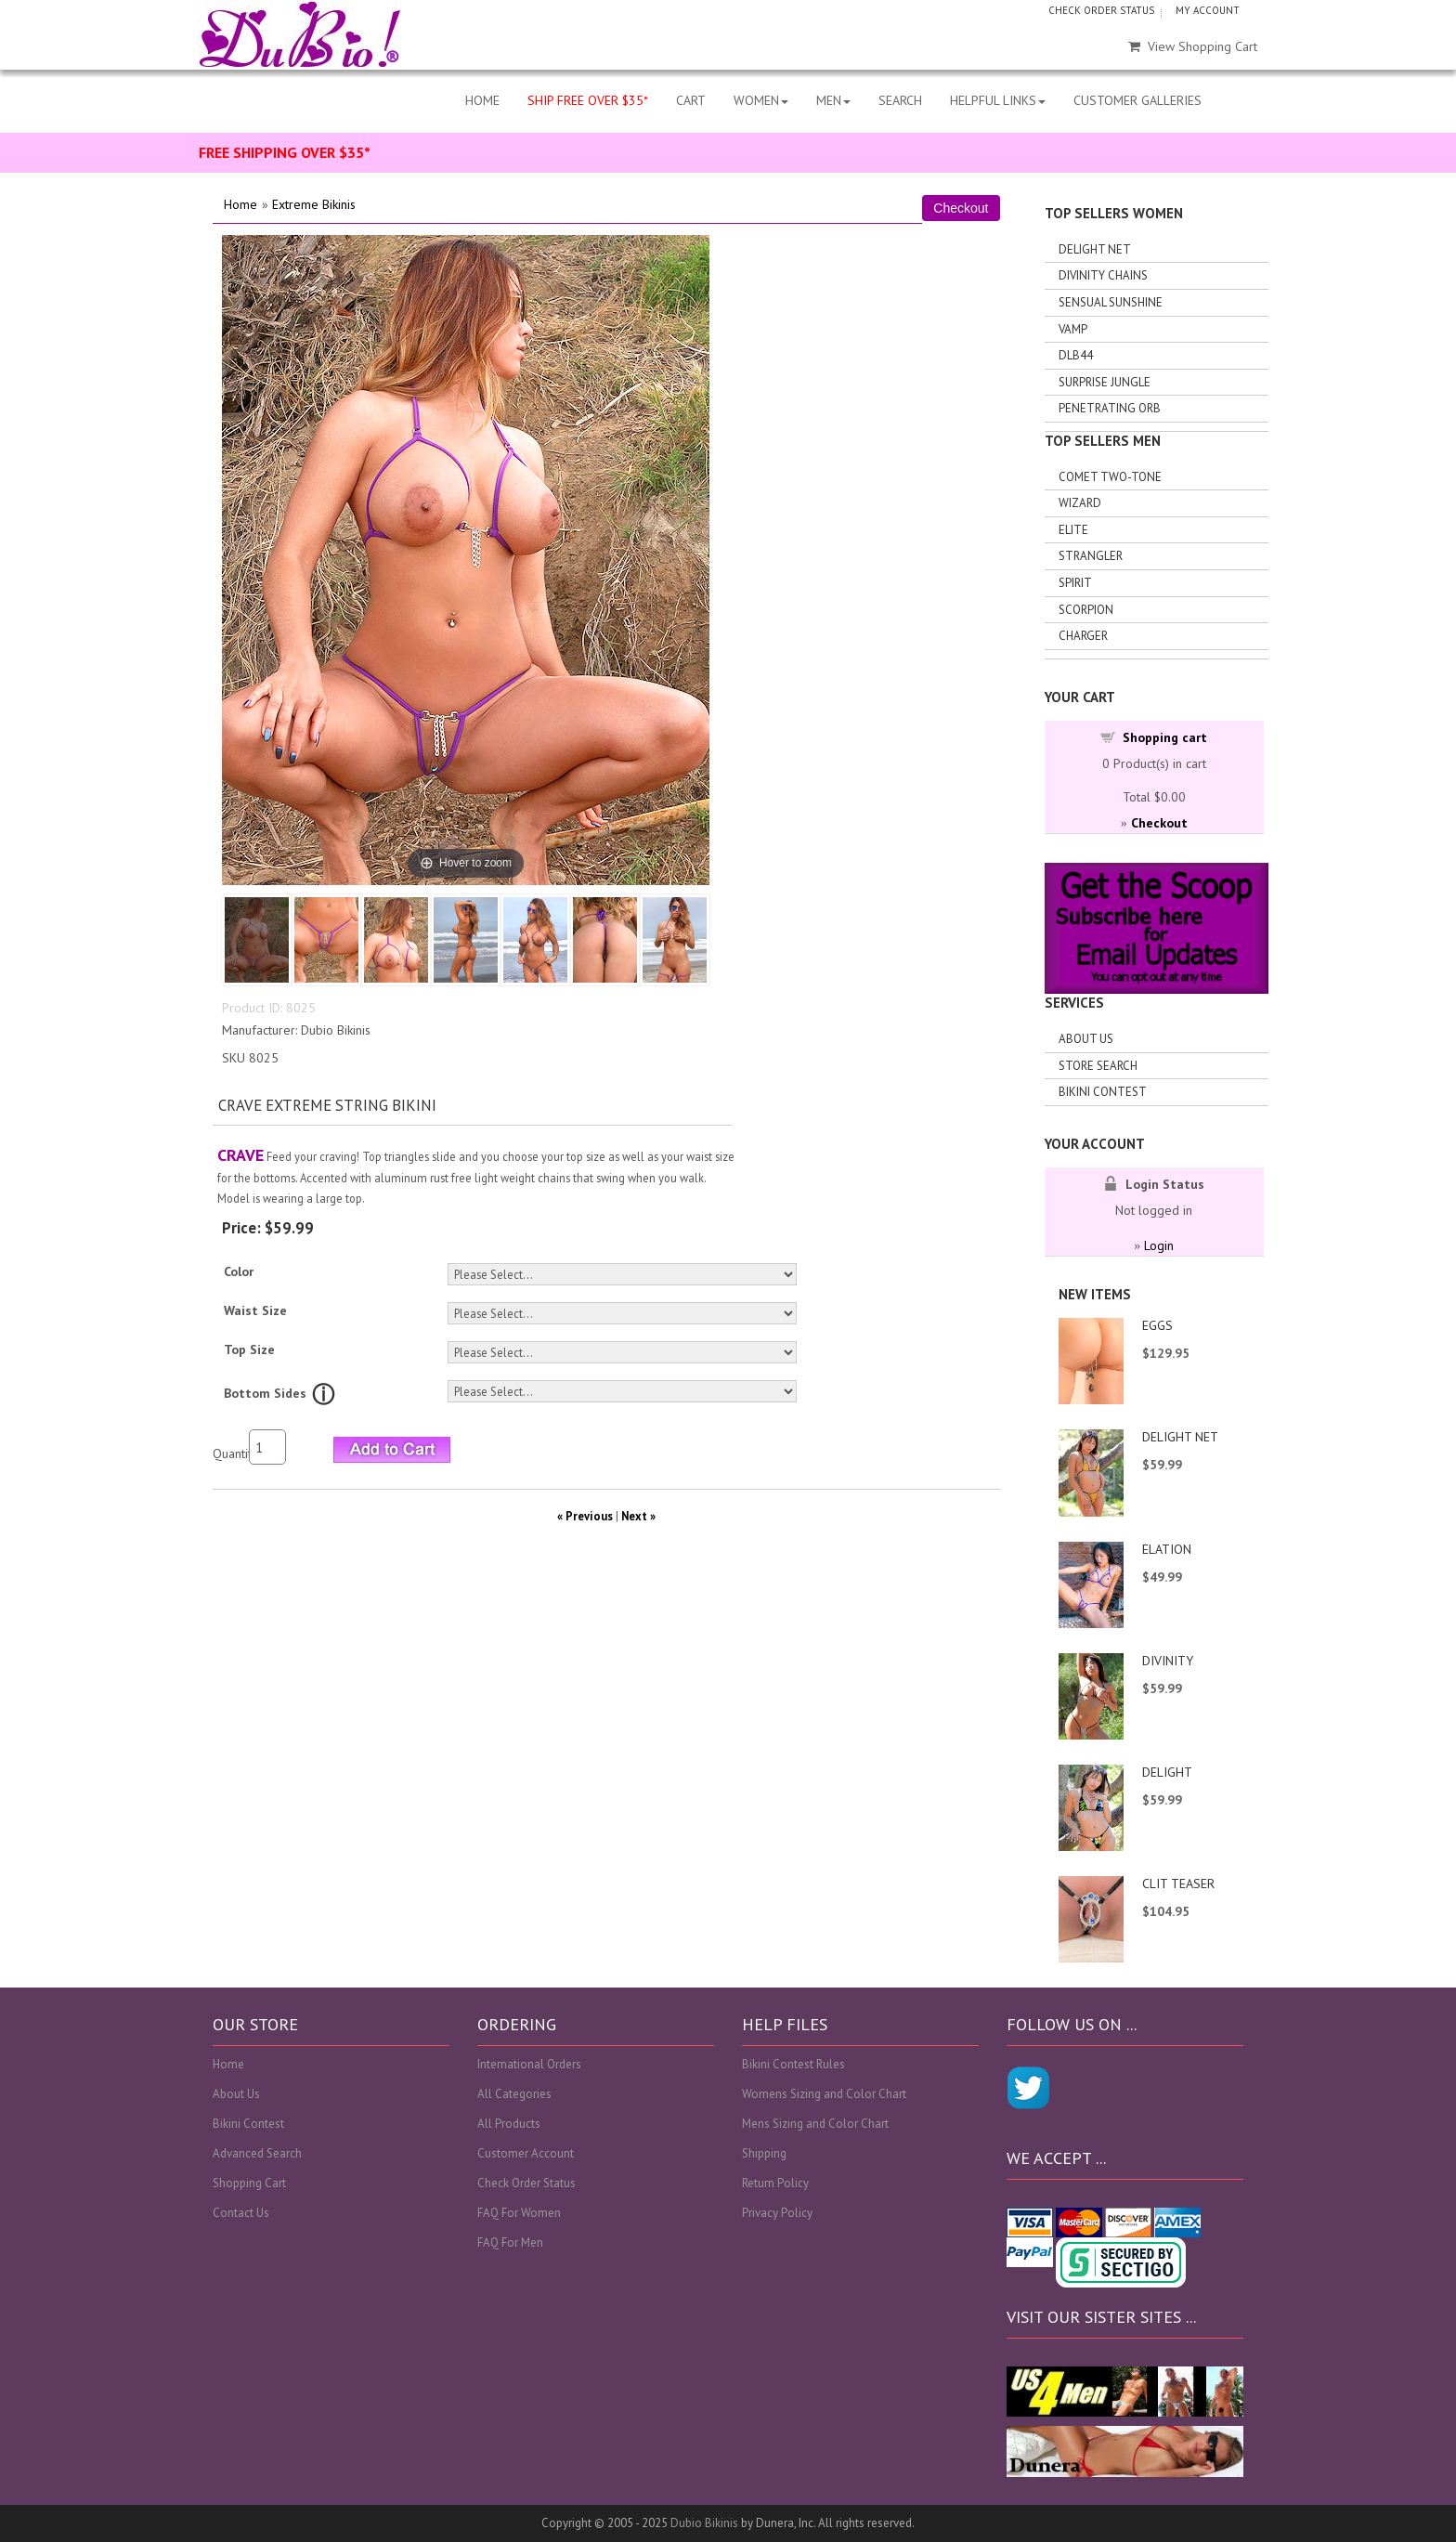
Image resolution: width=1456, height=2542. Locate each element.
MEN (833, 100)
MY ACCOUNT (1208, 10)
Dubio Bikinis (704, 2523)
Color (239, 1271)
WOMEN (761, 100)
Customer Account (525, 2153)
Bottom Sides (265, 1393)
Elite (1073, 530)
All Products (508, 2123)
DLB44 (1076, 355)
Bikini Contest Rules (793, 2064)
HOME (482, 100)
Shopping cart (1165, 737)
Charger (1083, 636)
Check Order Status (526, 2183)
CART (691, 100)
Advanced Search (257, 2153)
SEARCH (900, 100)
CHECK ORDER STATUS (1101, 10)
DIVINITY (1167, 1660)
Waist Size (255, 1310)
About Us (1086, 1039)
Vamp (1073, 329)
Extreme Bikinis (314, 204)
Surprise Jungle (1104, 382)
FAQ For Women (519, 2213)
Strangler (1091, 556)
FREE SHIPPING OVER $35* (284, 152)
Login (1159, 1245)
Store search (1098, 1066)
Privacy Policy (777, 2213)
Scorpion (1086, 610)
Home (240, 204)
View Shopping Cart (1192, 46)
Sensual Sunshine (1111, 302)
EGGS (1157, 1325)
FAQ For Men (510, 2242)
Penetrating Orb (1110, 408)
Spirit (1075, 583)
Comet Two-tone (1110, 477)
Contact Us (241, 2213)
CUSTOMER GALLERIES (1137, 100)
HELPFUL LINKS (998, 100)
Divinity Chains (1103, 275)
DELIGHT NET (1180, 1436)
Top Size (249, 1349)
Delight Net (1095, 249)
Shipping (764, 2153)
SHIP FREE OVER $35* (587, 100)
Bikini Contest (1103, 1092)
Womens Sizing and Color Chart (824, 2094)
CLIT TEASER (1178, 1883)
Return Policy (775, 2183)
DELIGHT (1167, 1772)
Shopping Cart (249, 2183)
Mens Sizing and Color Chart (815, 2123)
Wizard (1080, 503)
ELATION (1166, 1549)
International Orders (529, 2064)
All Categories (514, 2094)
